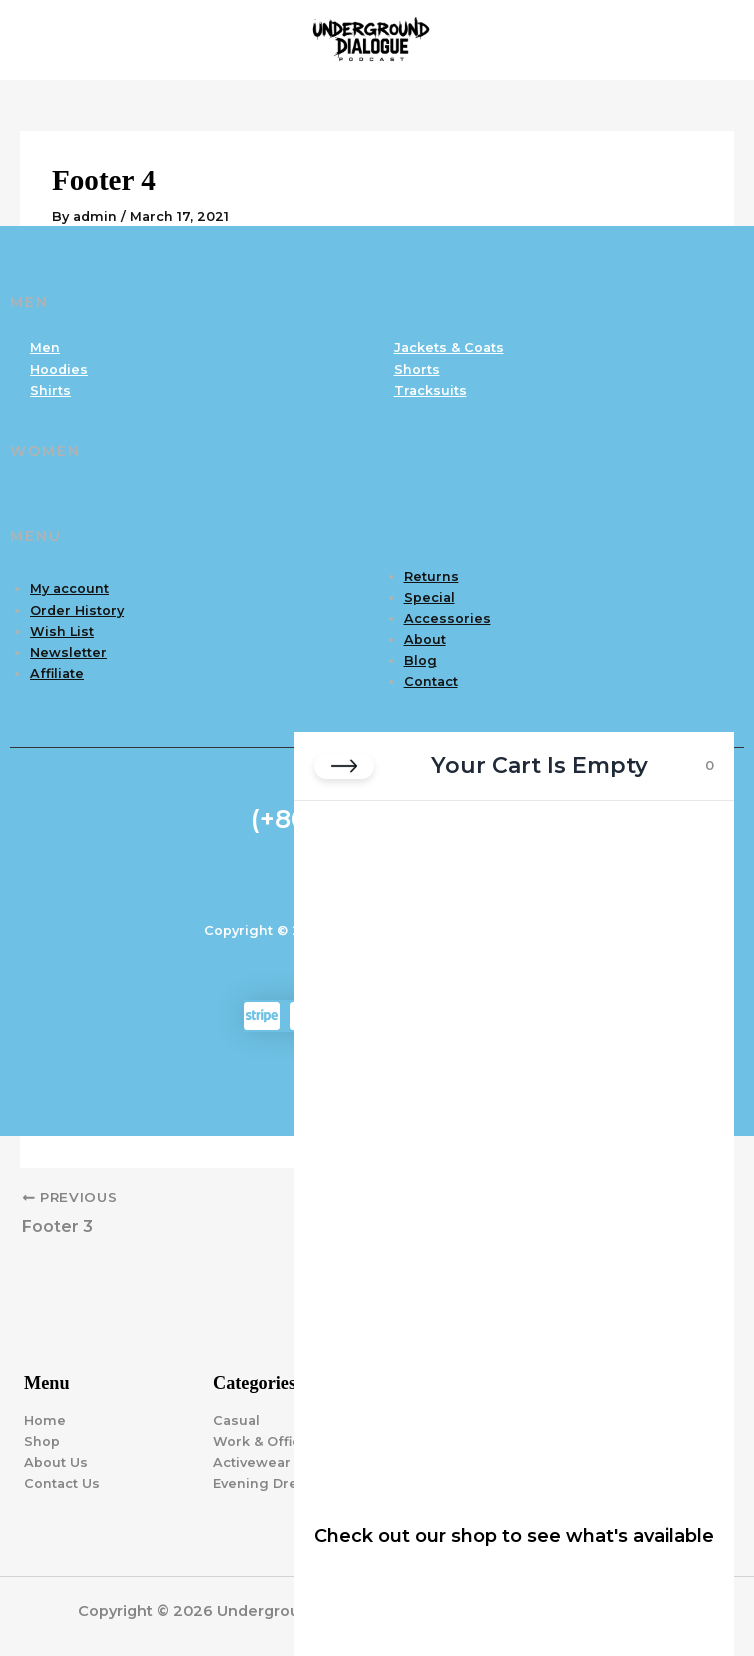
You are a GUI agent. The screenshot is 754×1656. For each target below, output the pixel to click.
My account (69, 588)
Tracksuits (430, 390)
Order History (77, 610)
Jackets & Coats (449, 347)
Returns (431, 576)
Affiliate (57, 673)
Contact (431, 681)
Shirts (50, 390)
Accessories (447, 618)
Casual (236, 1420)
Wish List (62, 631)
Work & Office (261, 1441)
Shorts (417, 369)
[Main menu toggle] (714, 40)
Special (429, 597)
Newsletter (68, 652)
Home (45, 1420)
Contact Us (62, 1483)
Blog (420, 660)
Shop (42, 1441)
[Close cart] (344, 766)
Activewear (252, 1462)
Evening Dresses (272, 1483)
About (425, 639)
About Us (56, 1462)
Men (45, 347)
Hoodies (59, 369)
